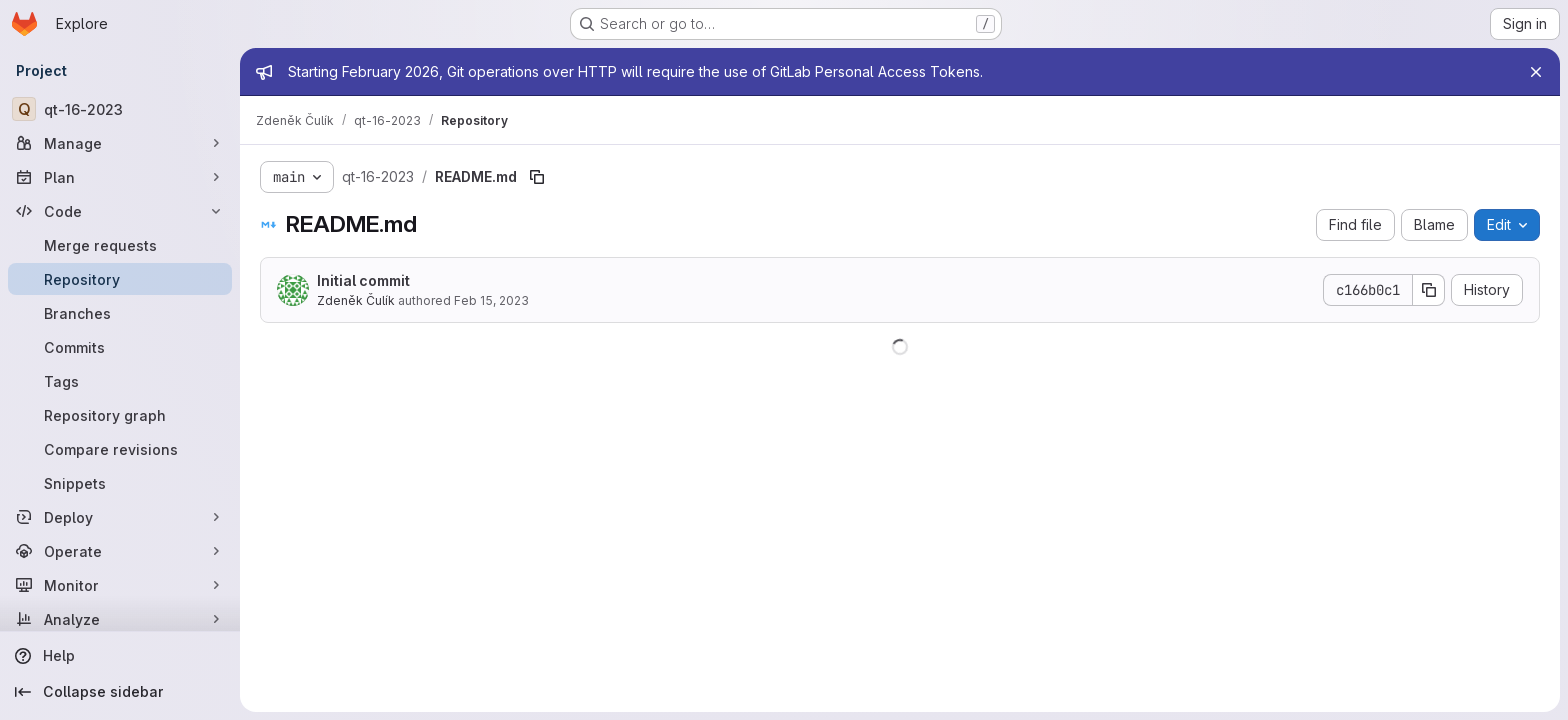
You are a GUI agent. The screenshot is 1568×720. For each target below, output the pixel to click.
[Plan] (120, 177)
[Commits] (120, 347)
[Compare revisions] (120, 449)
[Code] (120, 211)
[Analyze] (120, 619)
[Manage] (120, 143)
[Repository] (120, 279)
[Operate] (120, 551)
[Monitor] (120, 585)
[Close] (1536, 72)
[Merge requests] (120, 245)
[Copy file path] (537, 177)
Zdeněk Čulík (356, 300)
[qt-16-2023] (120, 109)
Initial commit (363, 280)
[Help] (120, 656)
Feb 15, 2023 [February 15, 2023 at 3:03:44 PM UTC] (491, 300)
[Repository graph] (120, 415)
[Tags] (120, 381)
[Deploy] (120, 517)
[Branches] (120, 313)
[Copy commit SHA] (1429, 290)
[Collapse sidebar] (120, 692)
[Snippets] (120, 483)
